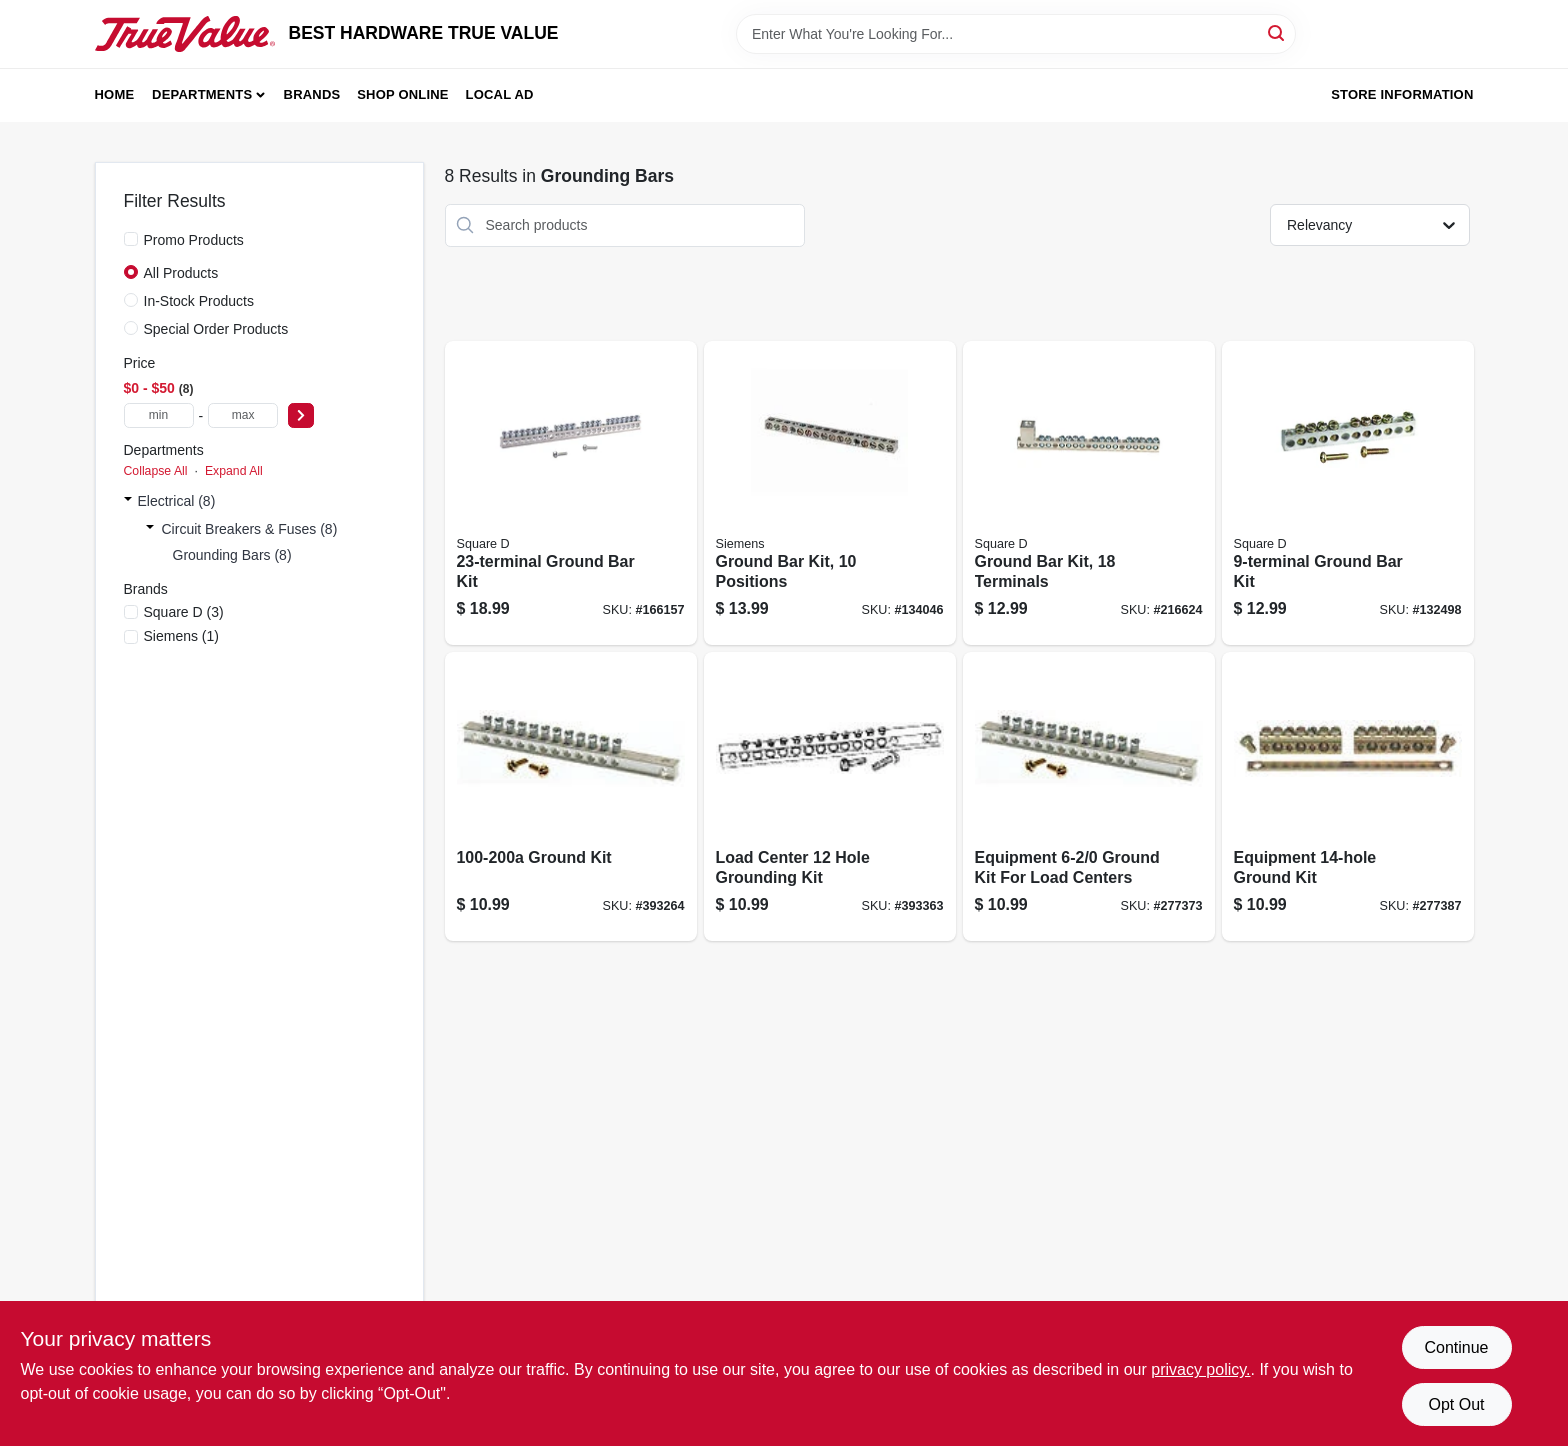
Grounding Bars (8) (232, 555)
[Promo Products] (131, 239)
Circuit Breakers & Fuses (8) (250, 529)
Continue (1456, 1347)
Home (115, 94)
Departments (202, 94)
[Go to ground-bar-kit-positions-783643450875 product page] (830, 493)
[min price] (159, 415)
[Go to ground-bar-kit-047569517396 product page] (571, 493)
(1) (182, 636)
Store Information (1402, 94)
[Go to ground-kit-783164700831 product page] (571, 796)
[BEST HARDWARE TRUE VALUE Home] (185, 34)
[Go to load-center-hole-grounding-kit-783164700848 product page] (830, 796)
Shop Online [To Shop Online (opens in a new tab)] (403, 94)
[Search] (1277, 32)
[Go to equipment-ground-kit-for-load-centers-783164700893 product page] (1089, 796)
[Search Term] (1016, 34)
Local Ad (500, 94)
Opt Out (1456, 1404)
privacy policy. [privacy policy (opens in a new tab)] (1200, 1369)
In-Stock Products (199, 301)
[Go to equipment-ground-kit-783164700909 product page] (1348, 796)
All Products (181, 273)
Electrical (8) (177, 501)
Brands (312, 94)
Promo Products (194, 240)
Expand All (234, 471)
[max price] (243, 415)
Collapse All (156, 471)
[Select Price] (301, 415)
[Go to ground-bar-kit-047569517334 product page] (1348, 493)
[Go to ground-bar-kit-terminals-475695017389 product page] (1089, 493)
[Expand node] (128, 501)
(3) (184, 612)
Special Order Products (216, 329)
